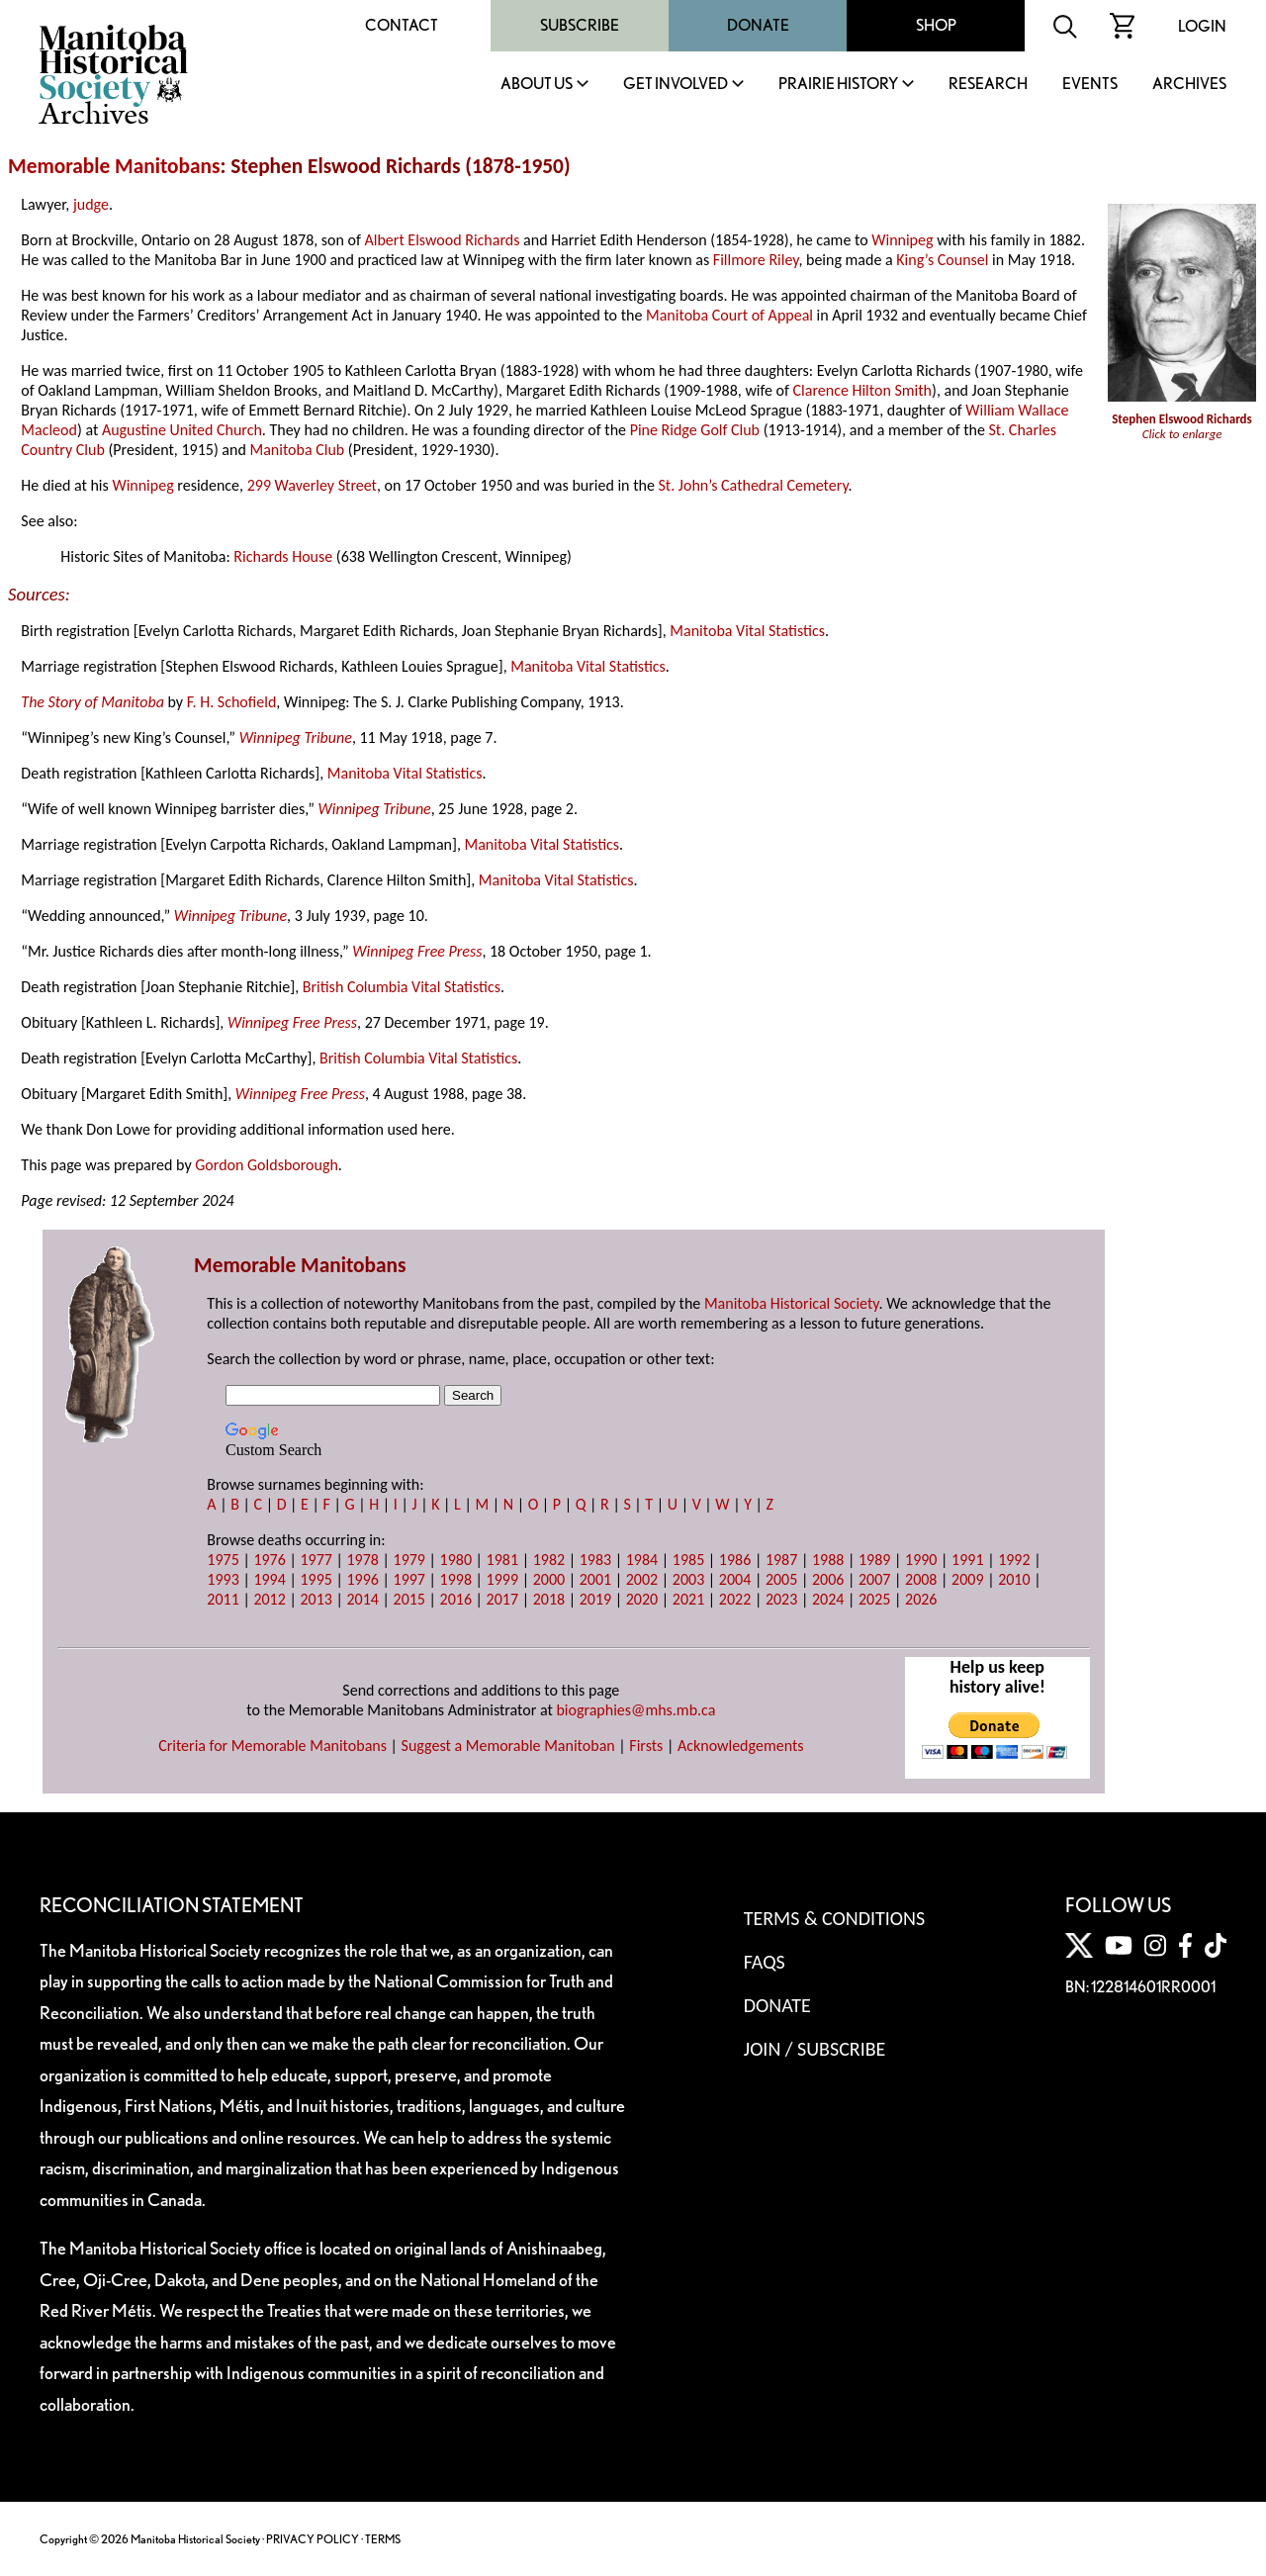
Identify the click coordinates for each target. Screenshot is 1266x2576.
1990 (921, 1559)
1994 (269, 1579)
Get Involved (675, 84)
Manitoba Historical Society (791, 1303)
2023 (781, 1599)
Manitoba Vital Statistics (747, 630)
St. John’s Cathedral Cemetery (753, 485)
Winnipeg (902, 239)
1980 (456, 1559)
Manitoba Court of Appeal (729, 315)
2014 (362, 1599)
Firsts (646, 1745)
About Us (536, 84)
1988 (828, 1559)
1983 (595, 1559)
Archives (1189, 84)
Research (988, 84)
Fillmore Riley (756, 259)
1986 (735, 1559)
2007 (874, 1579)
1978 (362, 1559)
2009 (967, 1579)
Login (1202, 26)
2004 (735, 1579)
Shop (936, 25)
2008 (921, 1579)
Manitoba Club (296, 449)
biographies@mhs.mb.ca (635, 1710)
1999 (502, 1579)
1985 (688, 1559)
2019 (595, 1599)
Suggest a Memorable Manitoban (508, 1745)
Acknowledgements (741, 1745)
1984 (642, 1559)
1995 (315, 1579)
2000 (549, 1579)
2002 (642, 1579)
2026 (921, 1599)
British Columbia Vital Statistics (401, 986)
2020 (642, 1599)
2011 (222, 1599)
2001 (595, 1579)
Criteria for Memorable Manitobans (272, 1745)
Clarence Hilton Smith (863, 390)
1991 (967, 1559)
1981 (502, 1559)
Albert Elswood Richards (442, 239)
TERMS (383, 2538)
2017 (502, 1599)
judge (91, 204)
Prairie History (838, 84)
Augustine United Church (182, 429)
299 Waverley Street (312, 485)
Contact (401, 25)
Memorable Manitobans (114, 166)
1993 (222, 1579)
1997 (409, 1579)
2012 (269, 1599)
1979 (409, 1559)
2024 (828, 1599)
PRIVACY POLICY (312, 2538)
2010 (1014, 1579)
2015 (409, 1599)
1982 (549, 1559)
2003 (688, 1579)
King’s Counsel (942, 259)
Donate (758, 25)
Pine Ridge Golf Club (695, 429)
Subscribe (579, 25)
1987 (781, 1559)
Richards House (282, 556)
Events (1090, 84)
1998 (456, 1579)
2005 (781, 1579)
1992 (1014, 1559)
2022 (735, 1599)
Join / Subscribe (815, 2049)
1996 (362, 1579)
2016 (456, 1599)
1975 (222, 1559)
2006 (828, 1579)
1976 (269, 1559)
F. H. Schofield (232, 701)
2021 (688, 1599)
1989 (874, 1559)
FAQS (764, 1962)
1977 (315, 1559)
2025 (874, 1599)
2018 (549, 1599)
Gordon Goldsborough (266, 1164)
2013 (315, 1599)
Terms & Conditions (834, 1918)
